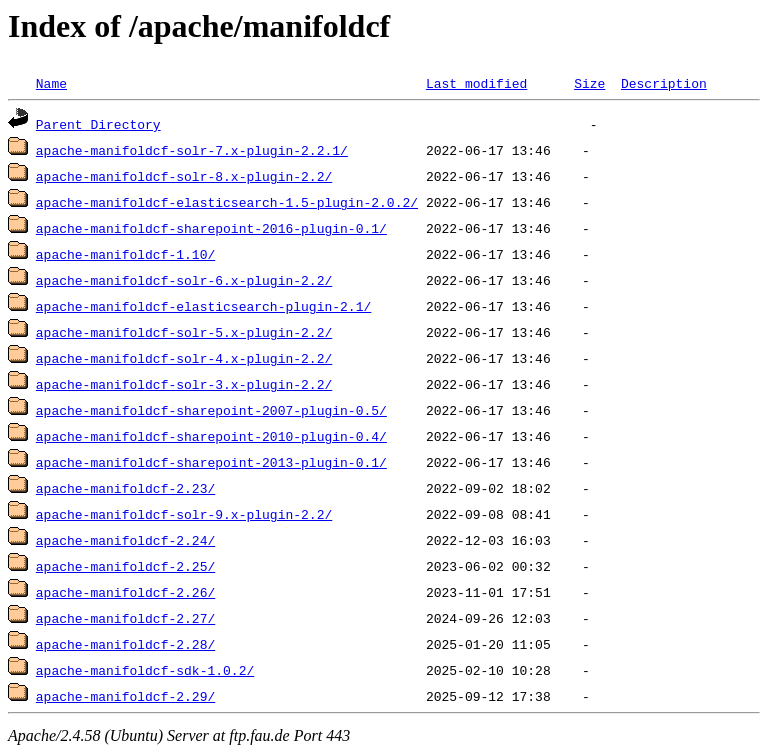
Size (589, 83)
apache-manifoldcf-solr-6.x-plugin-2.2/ (184, 280)
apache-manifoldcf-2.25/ (125, 566)
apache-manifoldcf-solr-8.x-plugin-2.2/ (184, 176)
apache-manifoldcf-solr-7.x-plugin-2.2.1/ (192, 150)
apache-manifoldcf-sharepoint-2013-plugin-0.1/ (211, 462)
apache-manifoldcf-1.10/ (125, 254)
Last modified (476, 83)
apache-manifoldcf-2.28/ (125, 644)
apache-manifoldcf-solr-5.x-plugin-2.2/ (184, 332)
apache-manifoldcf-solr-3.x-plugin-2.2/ (184, 384)
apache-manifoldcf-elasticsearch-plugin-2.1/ (203, 306)
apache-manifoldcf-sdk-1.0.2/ (145, 670)
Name (51, 83)
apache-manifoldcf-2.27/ (125, 618)
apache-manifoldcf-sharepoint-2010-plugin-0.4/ (211, 436)
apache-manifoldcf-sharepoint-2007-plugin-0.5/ (211, 410)
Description (664, 83)
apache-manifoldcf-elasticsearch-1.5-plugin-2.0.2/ (227, 202)
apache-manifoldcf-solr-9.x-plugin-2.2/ (184, 514)
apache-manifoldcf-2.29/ (125, 696)
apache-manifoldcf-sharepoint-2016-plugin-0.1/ (211, 228)
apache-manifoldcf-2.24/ (125, 540)
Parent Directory (98, 124)
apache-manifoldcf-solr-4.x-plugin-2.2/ (184, 358)
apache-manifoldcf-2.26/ (125, 592)
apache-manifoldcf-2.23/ (125, 488)
